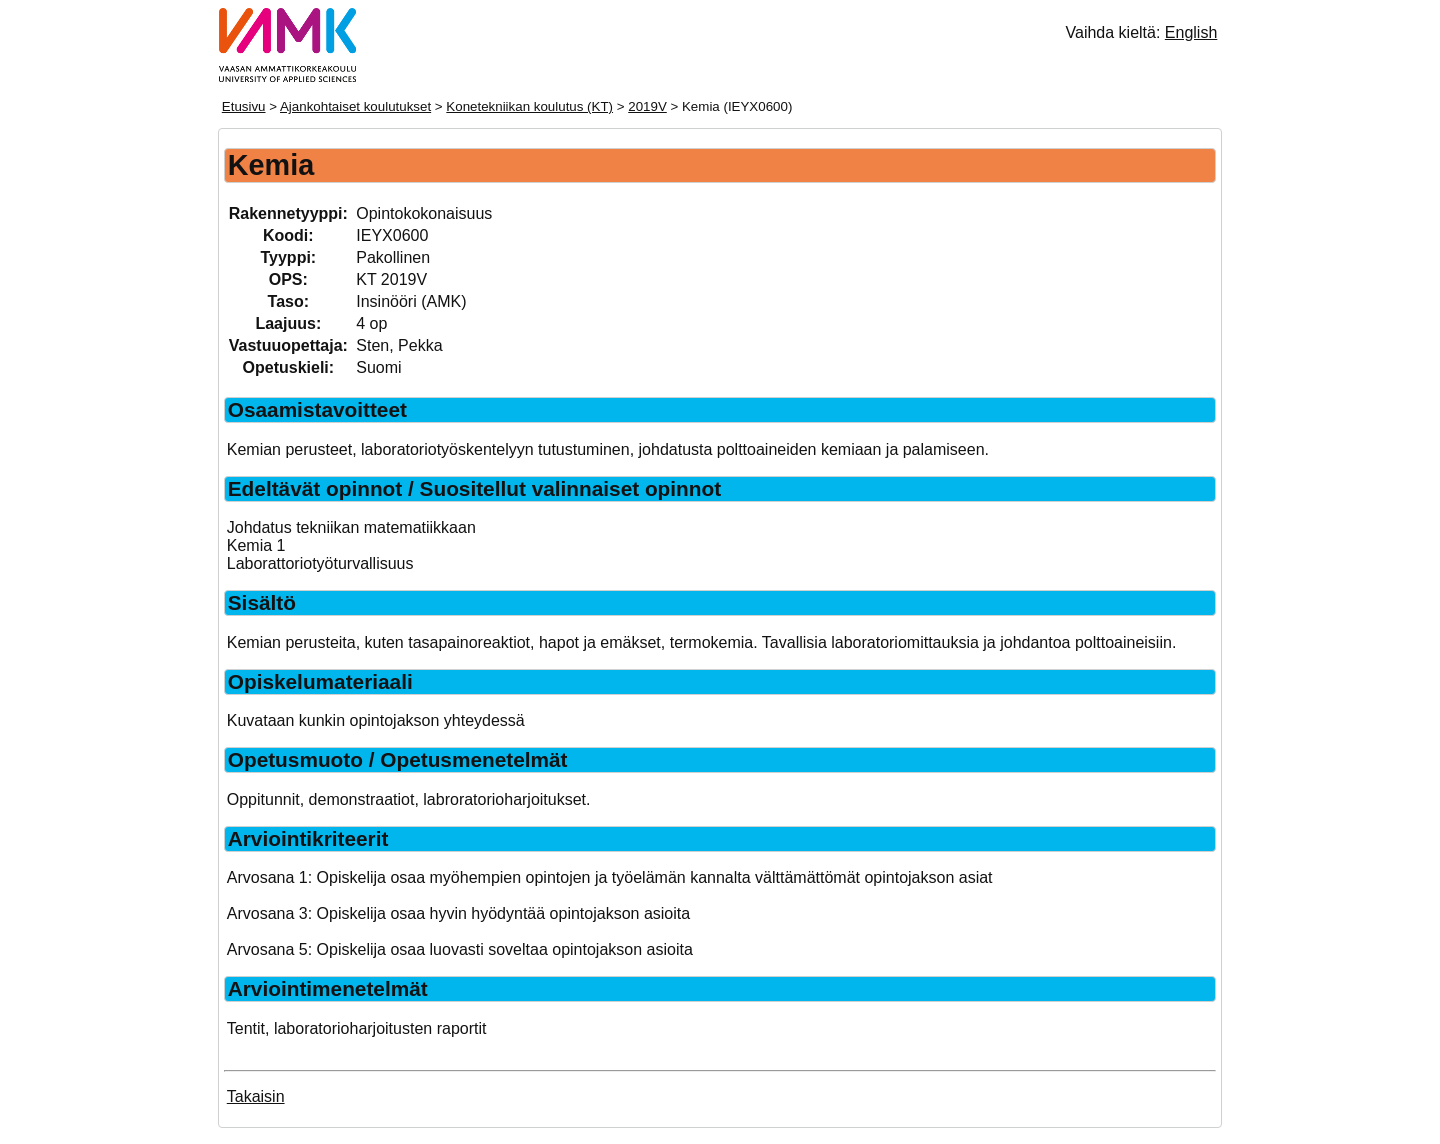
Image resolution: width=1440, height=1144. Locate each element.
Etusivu (244, 106)
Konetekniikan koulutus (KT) (529, 106)
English (1191, 32)
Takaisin (256, 1096)
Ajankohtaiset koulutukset (355, 106)
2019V (647, 106)
